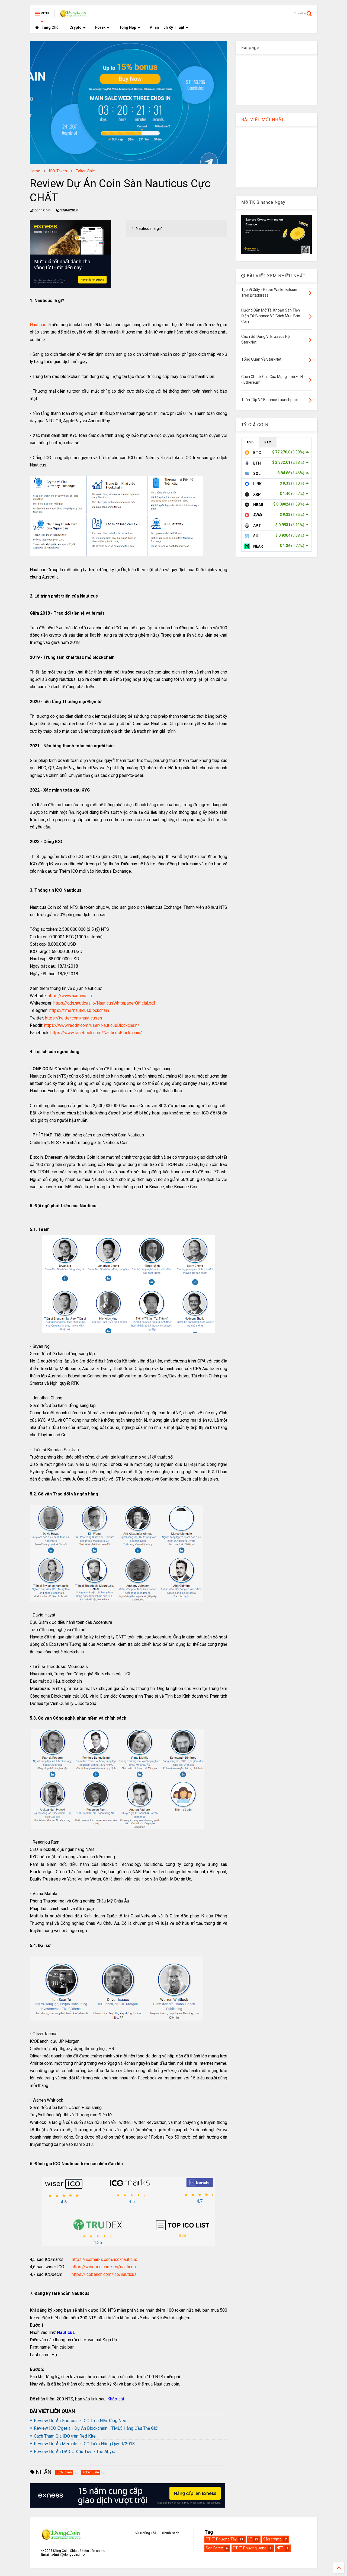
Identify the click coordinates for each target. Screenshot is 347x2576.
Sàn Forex (214, 2548)
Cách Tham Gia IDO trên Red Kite (65, 2436)
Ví (250, 2539)
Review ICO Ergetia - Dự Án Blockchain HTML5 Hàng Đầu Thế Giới (96, 2428)
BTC (267, 442)
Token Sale (85, 171)
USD (250, 442)
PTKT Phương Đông (249, 2548)
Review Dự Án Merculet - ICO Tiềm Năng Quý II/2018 (84, 2443)
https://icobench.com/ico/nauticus (104, 2274)
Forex (102, 27)
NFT (280, 2548)
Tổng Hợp (129, 27)
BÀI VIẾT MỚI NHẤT (262, 119)
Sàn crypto (272, 2539)
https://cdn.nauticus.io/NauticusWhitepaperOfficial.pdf (104, 1003)
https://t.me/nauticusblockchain (79, 1010)
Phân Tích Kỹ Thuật (169, 27)
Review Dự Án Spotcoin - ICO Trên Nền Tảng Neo (80, 2420)
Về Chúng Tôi (145, 2533)
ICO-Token (58, 171)
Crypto (77, 27)
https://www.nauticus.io (70, 995)
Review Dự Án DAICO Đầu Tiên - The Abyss (75, 2451)
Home (35, 171)
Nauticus (38, 324)
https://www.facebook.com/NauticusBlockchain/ (96, 1032)
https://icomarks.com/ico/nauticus (104, 2259)
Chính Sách (170, 2533)
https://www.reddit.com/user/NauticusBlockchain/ (91, 1025)
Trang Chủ (47, 27)
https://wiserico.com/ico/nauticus (104, 2266)
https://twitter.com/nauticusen (73, 1018)
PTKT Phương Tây (221, 2539)
